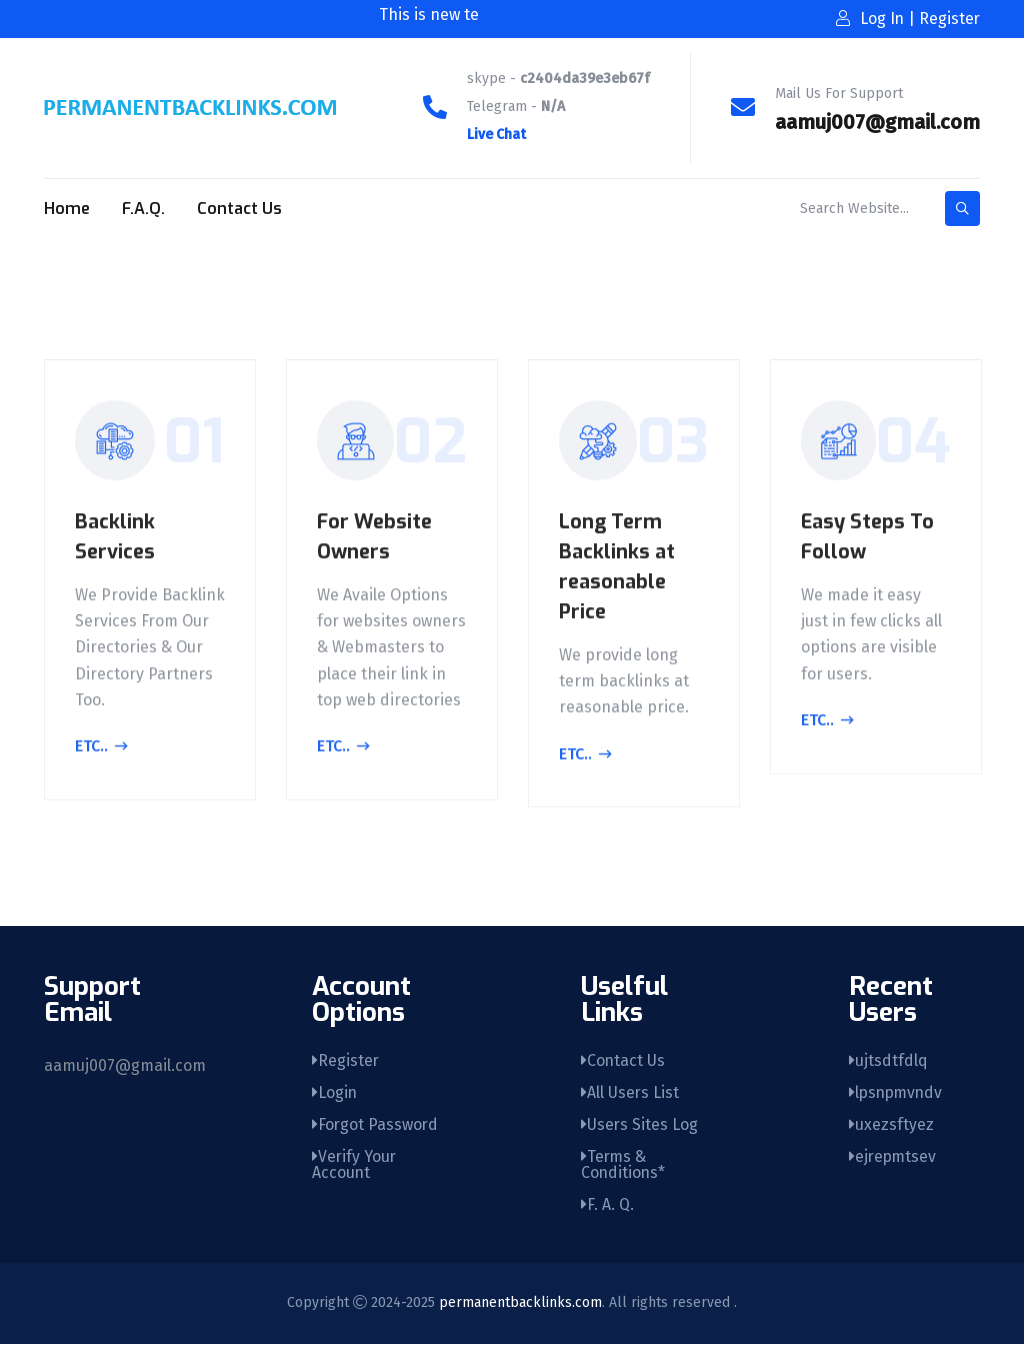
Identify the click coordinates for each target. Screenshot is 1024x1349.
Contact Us (239, 208)
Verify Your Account (355, 1168)
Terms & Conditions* (624, 1168)
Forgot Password (376, 1127)
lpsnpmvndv (898, 1094)
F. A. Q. (607, 1209)
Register (346, 1061)
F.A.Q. (143, 208)
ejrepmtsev (894, 1160)
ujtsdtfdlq (888, 1061)
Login (335, 1094)
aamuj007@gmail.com (877, 122)
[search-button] (962, 208)
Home (67, 208)
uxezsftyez (891, 1127)
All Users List (630, 1094)
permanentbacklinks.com (520, 1307)
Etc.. (101, 749)
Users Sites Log (640, 1127)
